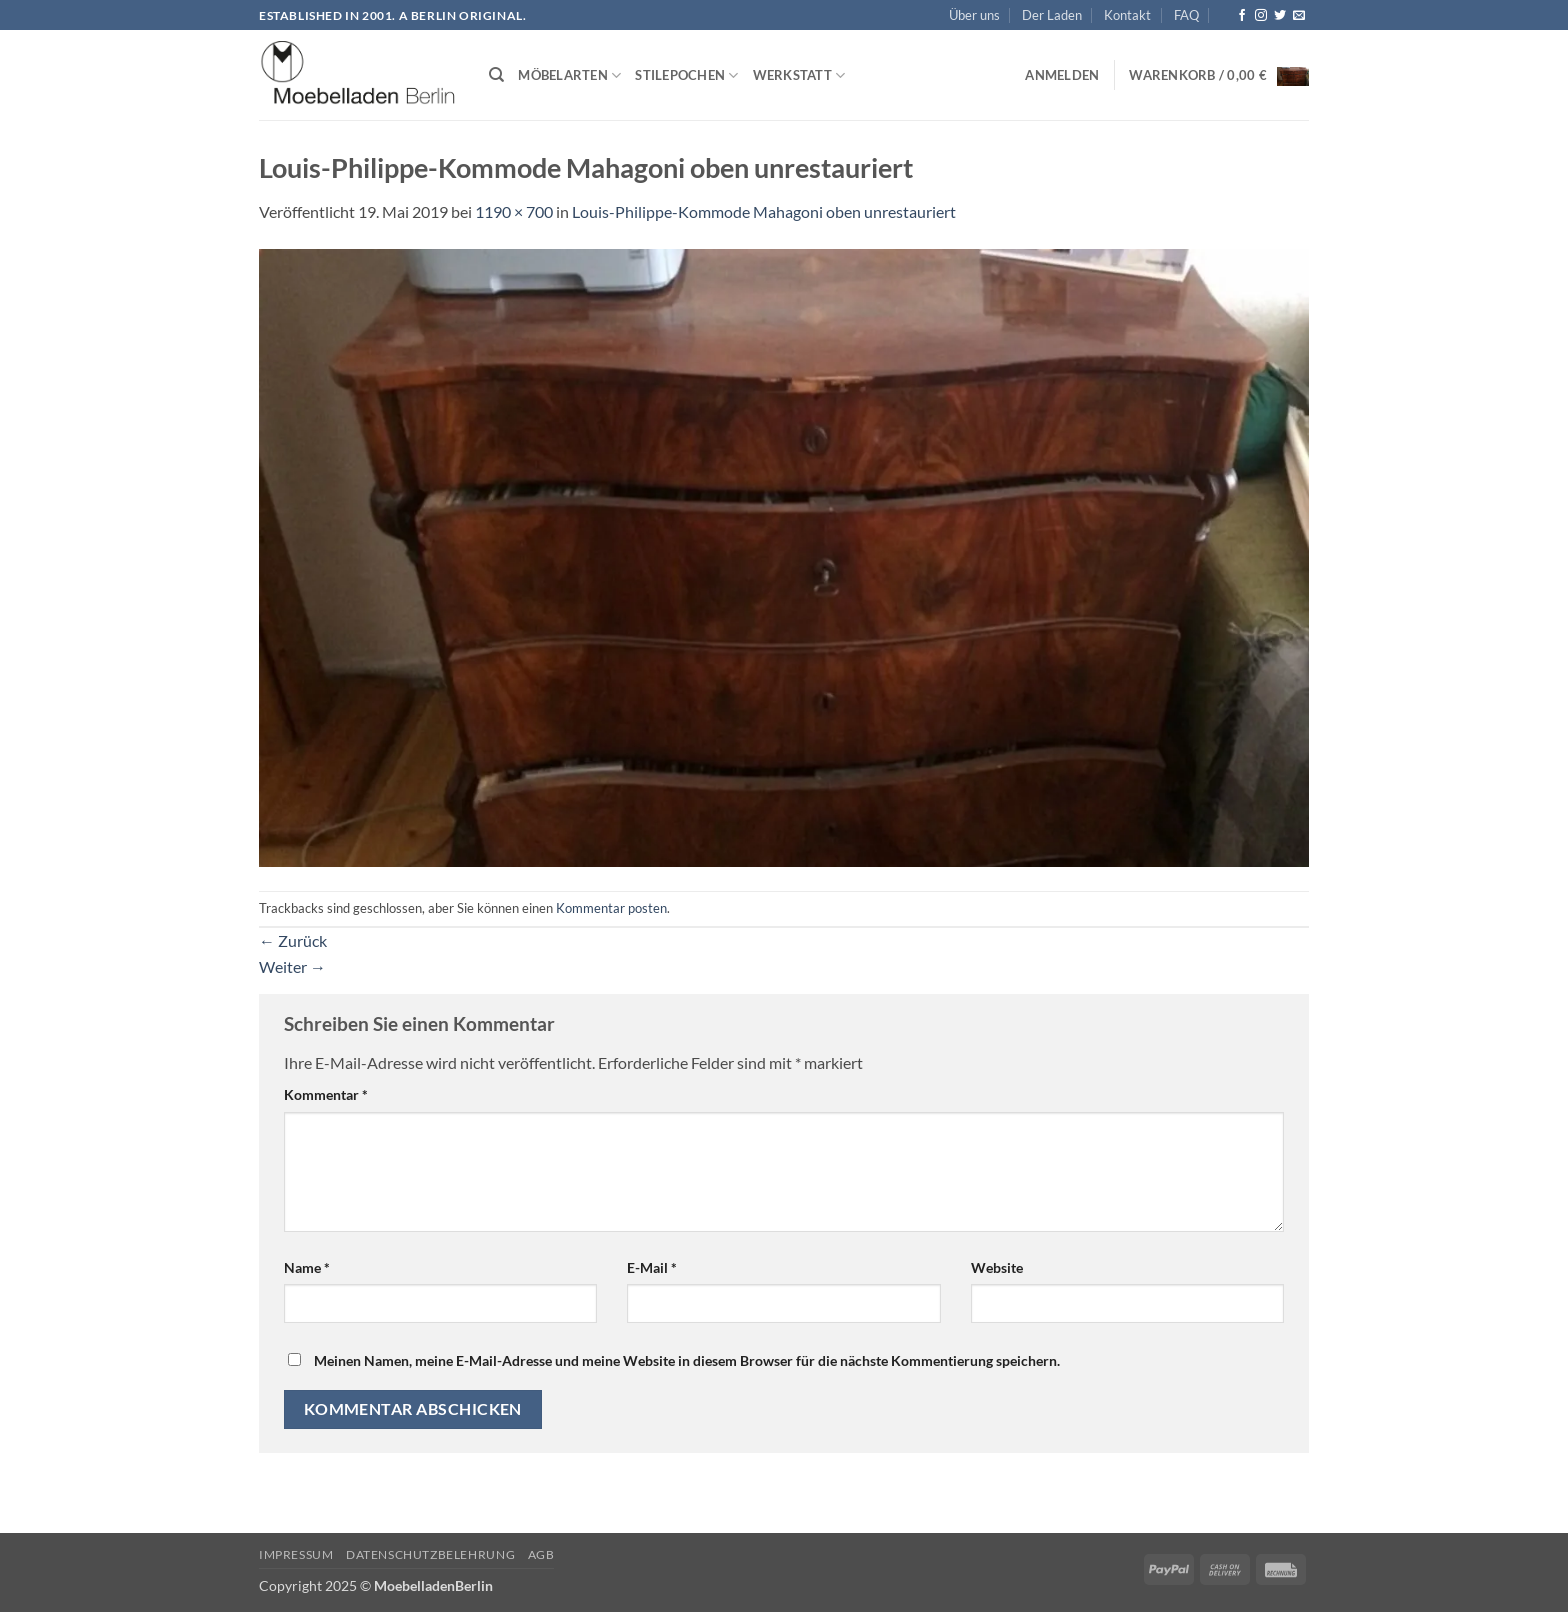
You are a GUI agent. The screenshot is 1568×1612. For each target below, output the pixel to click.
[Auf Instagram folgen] (1261, 16)
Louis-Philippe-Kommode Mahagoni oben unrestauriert (764, 211)
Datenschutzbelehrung (430, 1554)
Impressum (296, 1554)
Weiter (292, 966)
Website (997, 1267)
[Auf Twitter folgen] (1280, 16)
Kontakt (1127, 15)
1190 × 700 (514, 211)
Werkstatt (799, 75)
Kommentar (326, 1094)
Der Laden (1052, 15)
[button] (1062, 75)
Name (307, 1267)
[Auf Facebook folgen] (1242, 16)
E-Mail (652, 1267)
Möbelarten (569, 75)
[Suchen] (496, 75)
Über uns (974, 15)
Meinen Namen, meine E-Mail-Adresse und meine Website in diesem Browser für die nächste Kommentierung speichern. (687, 1360)
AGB (541, 1554)
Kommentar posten (611, 908)
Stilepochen (686, 75)
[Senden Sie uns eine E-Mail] (1299, 16)
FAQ (1186, 15)
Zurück (293, 940)
